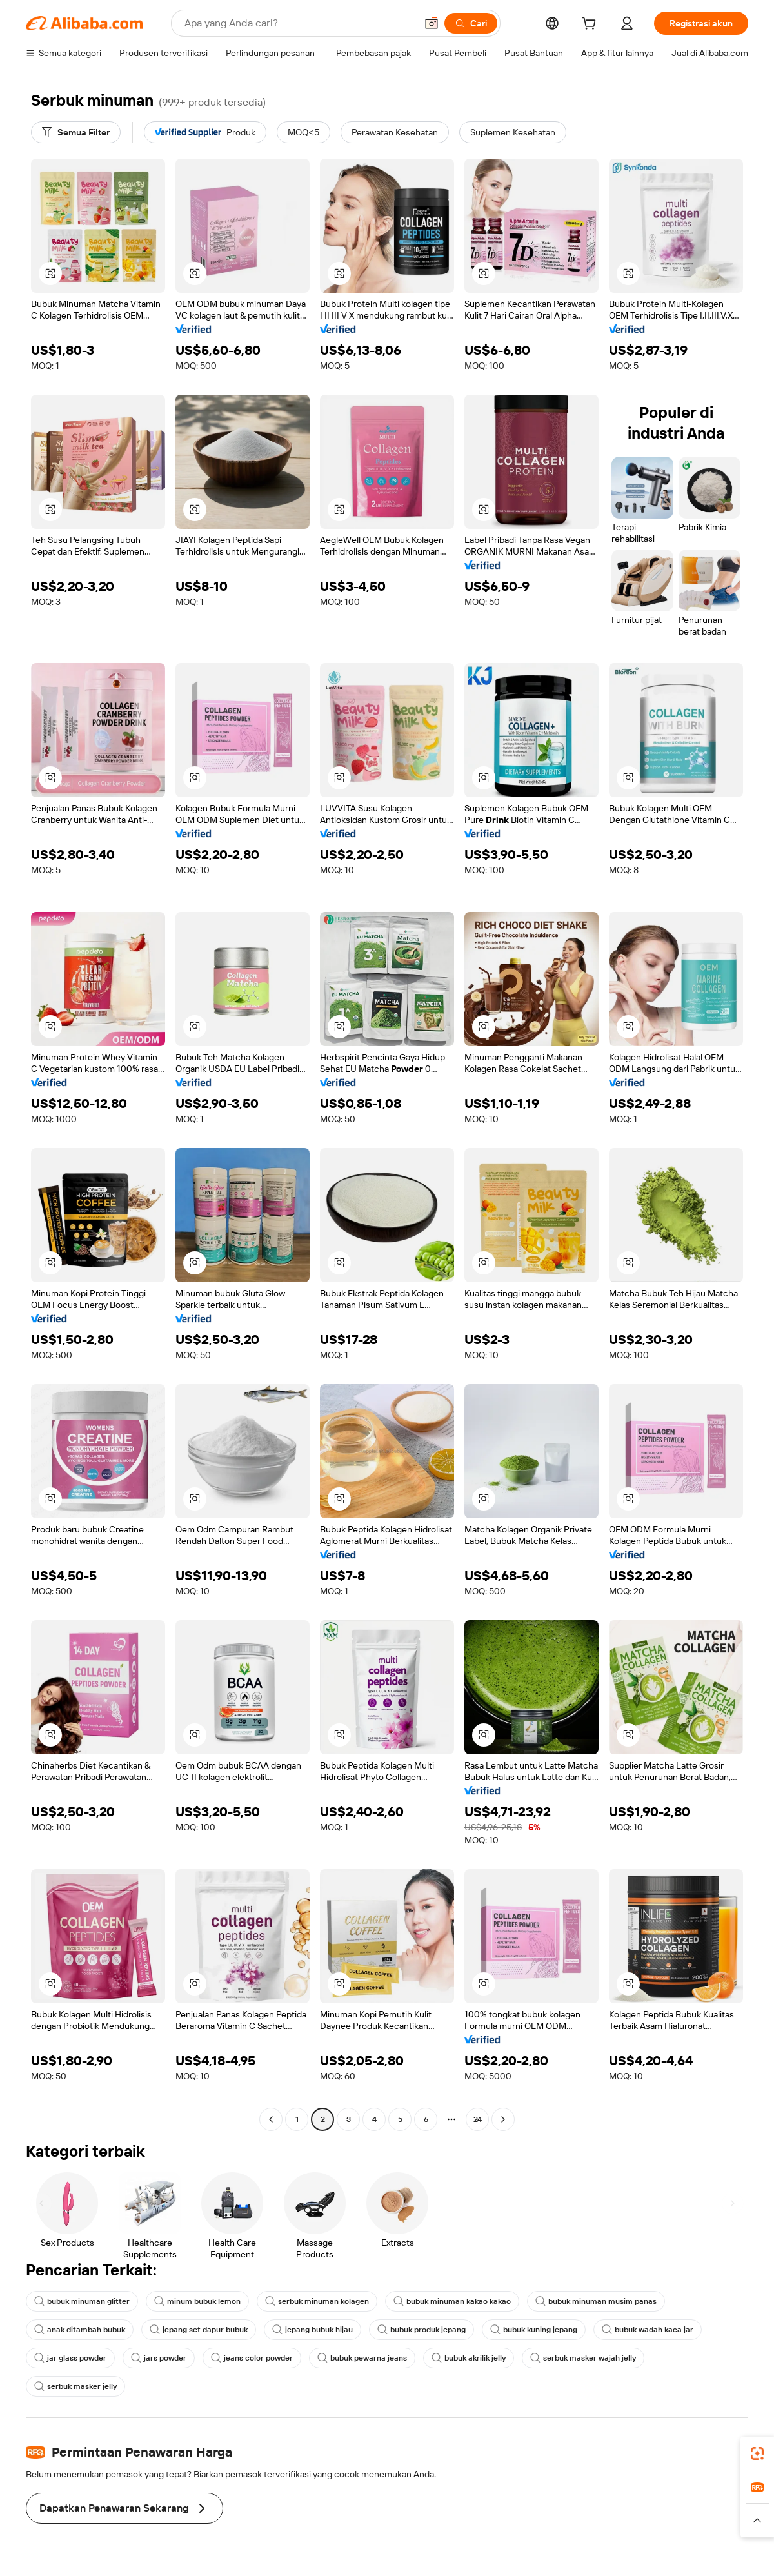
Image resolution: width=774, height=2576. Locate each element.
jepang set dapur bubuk (199, 2329)
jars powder (158, 2358)
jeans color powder (252, 2358)
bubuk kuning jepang (533, 2329)
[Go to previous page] (271, 2119)
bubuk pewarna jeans (362, 2358)
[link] (757, 2453)
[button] (431, 23)
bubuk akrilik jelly (469, 2358)
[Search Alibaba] (298, 23)
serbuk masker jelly (75, 2386)
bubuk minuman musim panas (596, 2301)
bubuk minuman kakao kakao (452, 2301)
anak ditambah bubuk (79, 2329)
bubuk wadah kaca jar (647, 2329)
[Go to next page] (503, 2119)
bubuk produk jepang (421, 2329)
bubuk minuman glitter (82, 2301)
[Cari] (470, 23)
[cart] (591, 25)
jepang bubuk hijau (312, 2329)
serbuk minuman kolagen (317, 2301)
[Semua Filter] (76, 132)
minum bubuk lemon (197, 2301)
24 (477, 2119)
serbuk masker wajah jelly (583, 2358)
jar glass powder (70, 2358)
